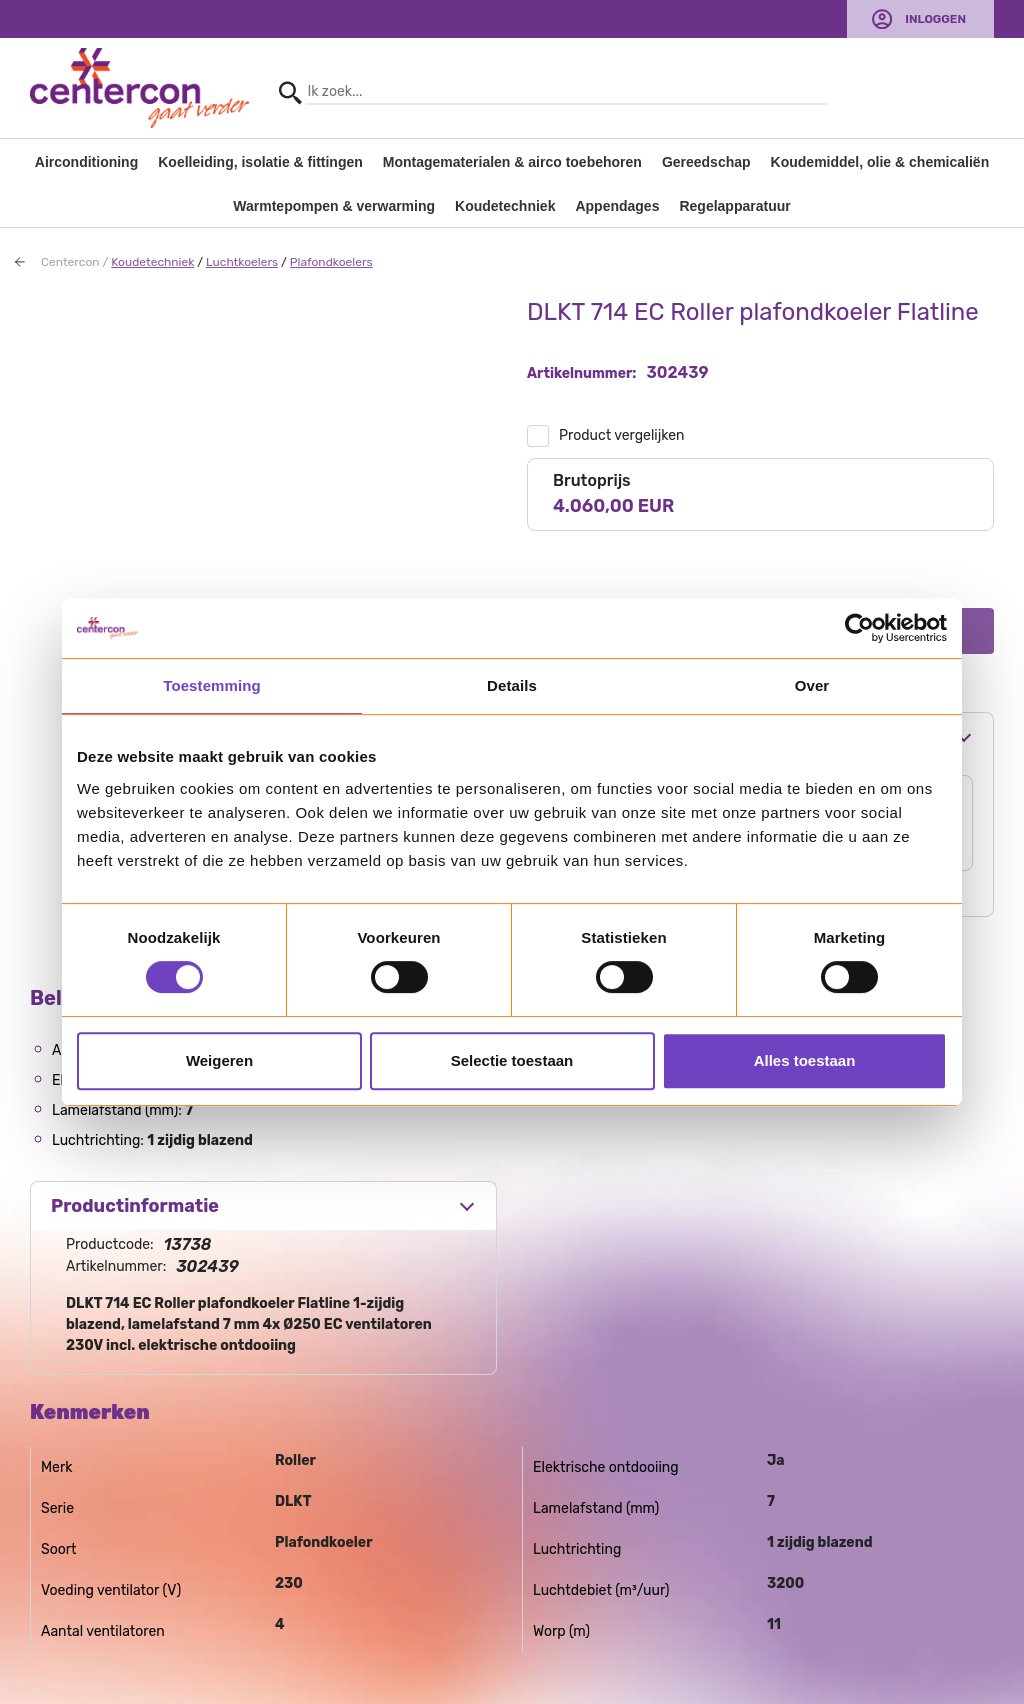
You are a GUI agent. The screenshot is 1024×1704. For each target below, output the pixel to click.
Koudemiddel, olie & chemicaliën (880, 162)
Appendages (617, 206)
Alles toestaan (805, 1060)
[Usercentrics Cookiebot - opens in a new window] (859, 628)
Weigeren (219, 1060)
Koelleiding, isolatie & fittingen (260, 162)
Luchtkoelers (242, 262)
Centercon (70, 262)
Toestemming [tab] (212, 685)
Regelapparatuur (734, 206)
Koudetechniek (505, 206)
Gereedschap (706, 162)
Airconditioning (86, 162)
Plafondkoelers (331, 262)
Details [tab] (512, 685)
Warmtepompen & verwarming (334, 206)
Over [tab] (812, 685)
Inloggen (935, 19)
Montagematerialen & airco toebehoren (512, 162)
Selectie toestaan (512, 1060)
